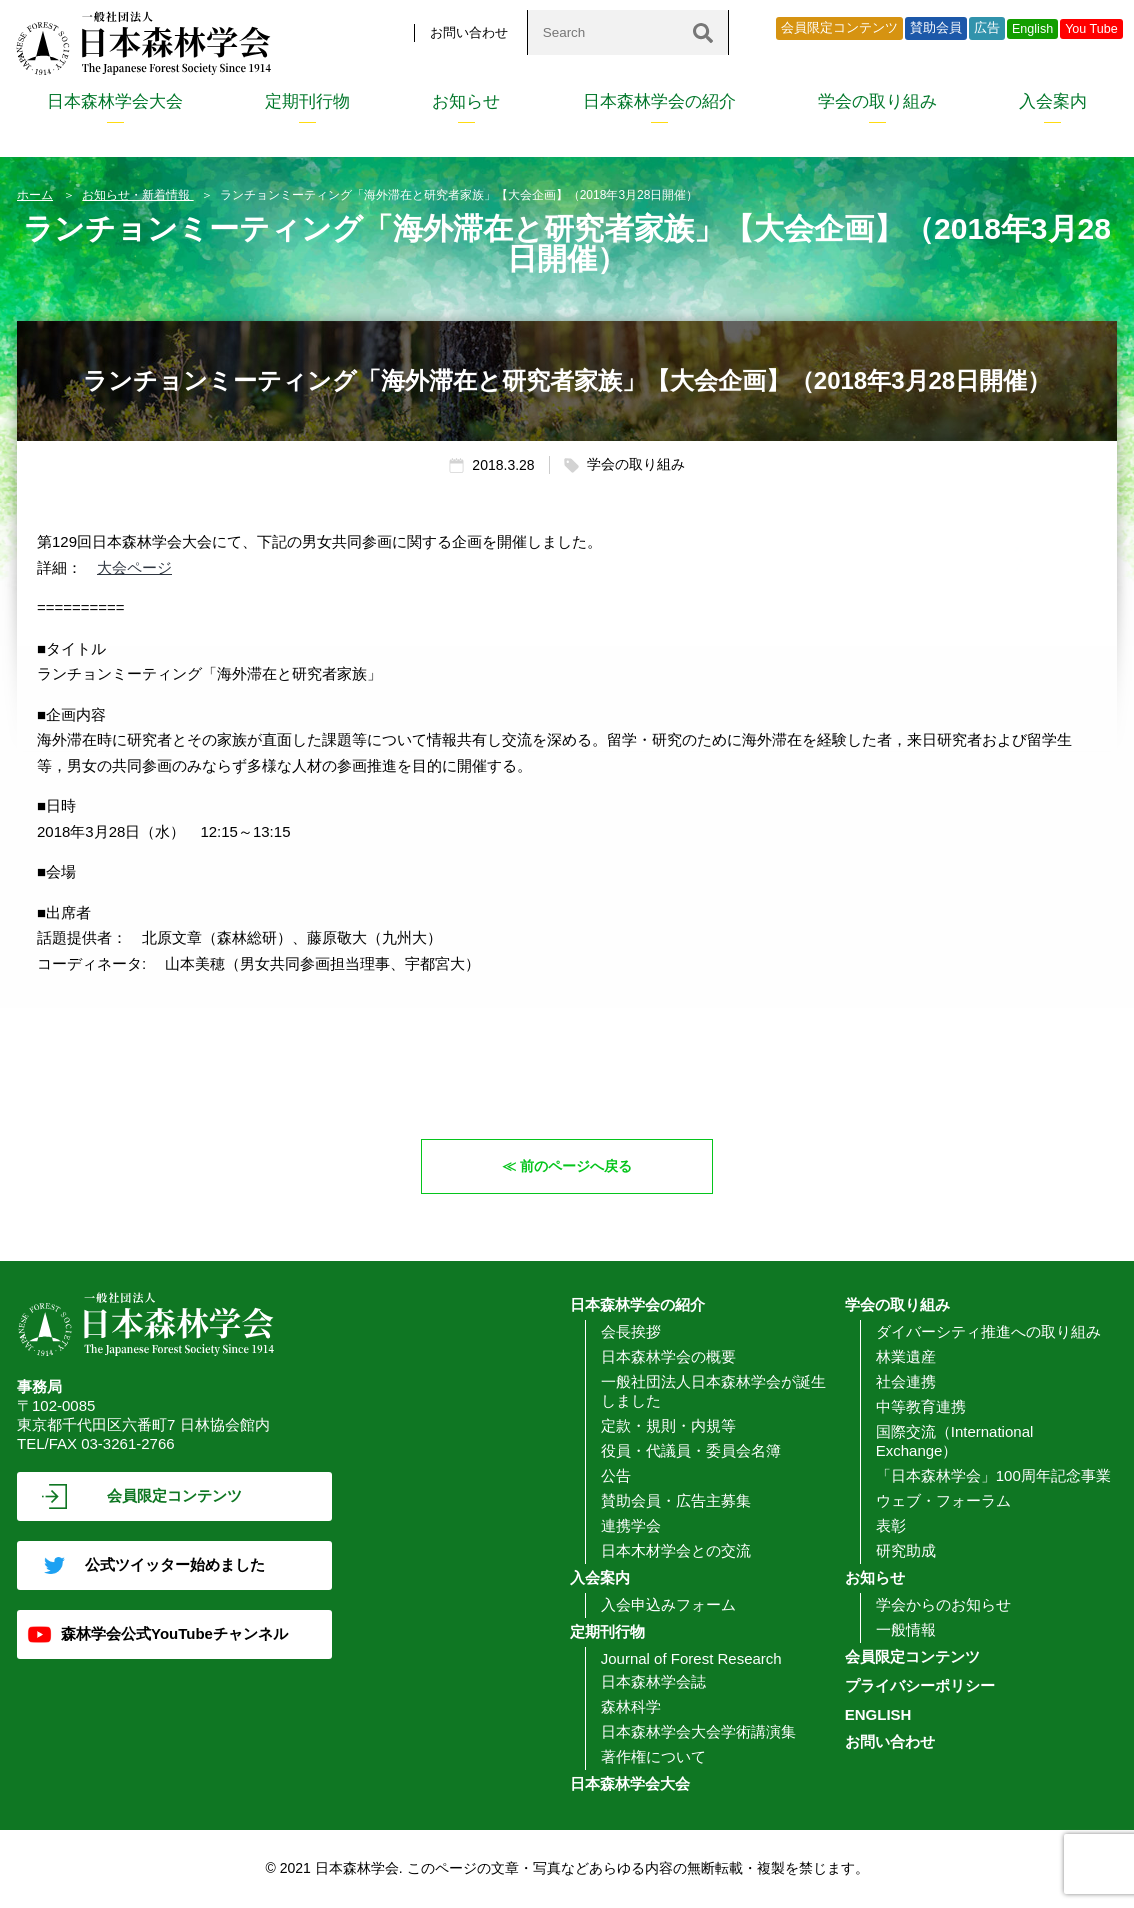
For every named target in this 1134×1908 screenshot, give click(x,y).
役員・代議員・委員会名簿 (691, 1450)
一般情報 (906, 1629)
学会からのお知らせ (943, 1604)
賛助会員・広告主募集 (676, 1500)
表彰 (891, 1525)
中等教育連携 (921, 1406)
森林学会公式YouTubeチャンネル (174, 1633)
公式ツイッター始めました (175, 1564)
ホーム (35, 195)
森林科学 (631, 1706)
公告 (616, 1475)
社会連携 (906, 1381)
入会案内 (1053, 101)
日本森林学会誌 (653, 1681)
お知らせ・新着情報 (137, 195)
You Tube (1091, 29)
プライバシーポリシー (920, 1685)
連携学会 (631, 1525)
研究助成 (906, 1550)
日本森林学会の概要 (668, 1356)
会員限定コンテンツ (839, 28)
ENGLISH (878, 1714)
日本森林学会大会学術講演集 (698, 1731)
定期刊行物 (307, 101)
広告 (987, 28)
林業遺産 (906, 1356)
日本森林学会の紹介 (659, 101)
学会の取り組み (877, 101)
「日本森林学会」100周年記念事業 (993, 1475)
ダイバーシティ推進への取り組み (988, 1331)
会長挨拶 (631, 1331)
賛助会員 (936, 28)
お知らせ (466, 101)
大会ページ (134, 567)
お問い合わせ (469, 32)
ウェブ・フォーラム (943, 1500)
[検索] (703, 32)
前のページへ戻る (577, 1165)
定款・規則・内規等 (668, 1425)
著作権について (653, 1756)
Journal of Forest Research (691, 1658)
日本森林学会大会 (115, 101)
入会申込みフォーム (668, 1604)
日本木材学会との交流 (676, 1550)
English (1032, 29)
